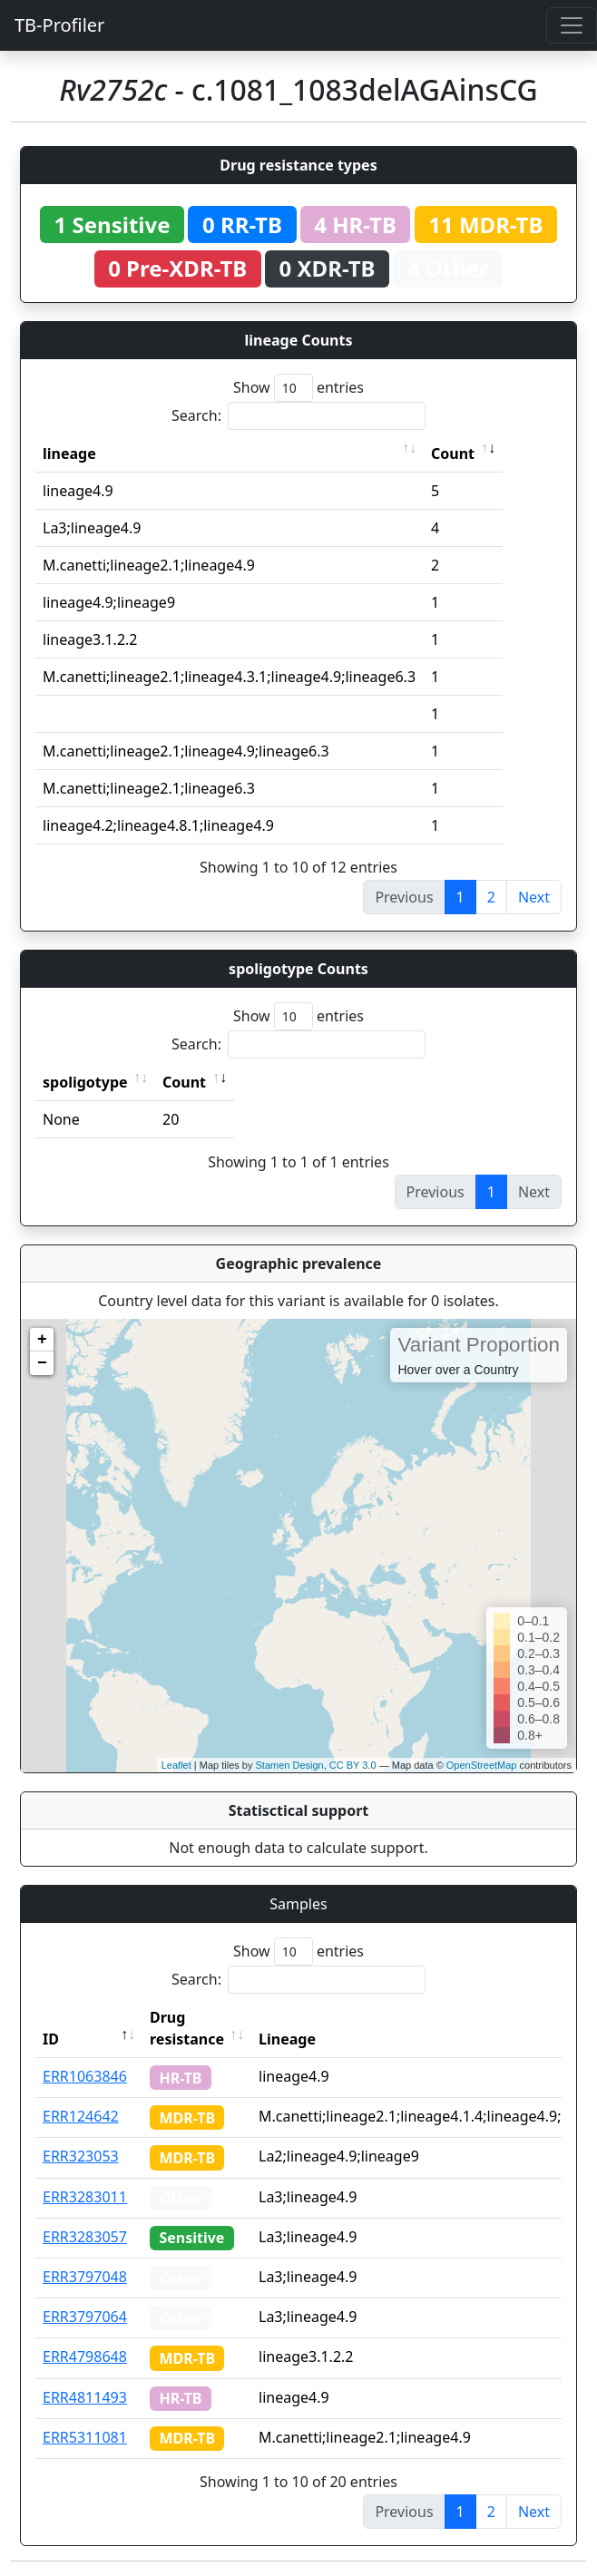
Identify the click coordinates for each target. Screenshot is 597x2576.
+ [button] (42, 1340)
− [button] (42, 1363)
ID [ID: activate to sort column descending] (51, 2039)
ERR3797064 (85, 2317)
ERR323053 (81, 2156)
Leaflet (176, 1765)
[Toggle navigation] (571, 25)
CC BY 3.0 (353, 1765)
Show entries (298, 388)
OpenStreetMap (481, 1765)
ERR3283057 (85, 2237)
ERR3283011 (85, 2197)
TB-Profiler (59, 25)
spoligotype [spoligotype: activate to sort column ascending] (85, 1082)
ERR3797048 (85, 2277)
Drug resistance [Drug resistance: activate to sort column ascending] (187, 2028)
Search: (298, 416)
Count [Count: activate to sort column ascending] (453, 453)
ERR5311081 (85, 2437)
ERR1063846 (85, 2076)
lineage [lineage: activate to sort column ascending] (69, 453)
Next (534, 897)
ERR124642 (81, 2116)
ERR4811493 (85, 2397)
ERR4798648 (85, 2356)
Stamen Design (289, 1765)
